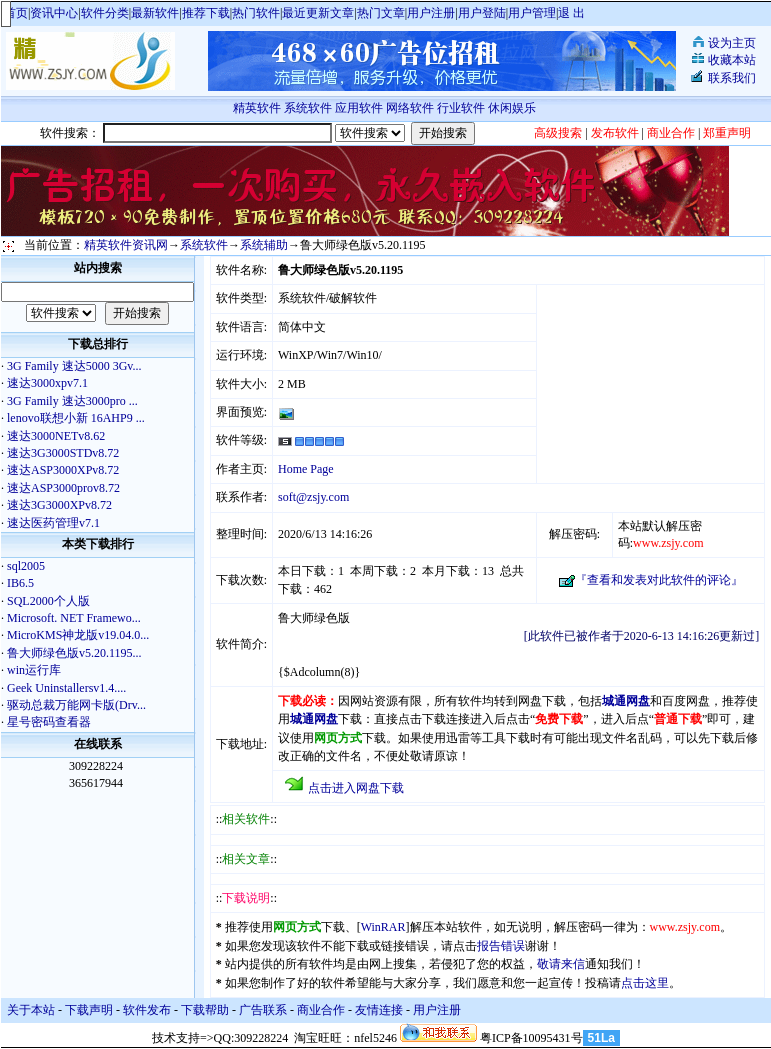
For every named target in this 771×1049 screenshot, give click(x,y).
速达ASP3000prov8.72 (63, 488)
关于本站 (31, 1010)
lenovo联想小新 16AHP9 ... (76, 418)
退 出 (571, 13)
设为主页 (732, 43)
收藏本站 (732, 60)
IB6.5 (20, 583)
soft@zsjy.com (313, 497)
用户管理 (532, 13)
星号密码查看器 (49, 722)
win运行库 (34, 670)
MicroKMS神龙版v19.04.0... (78, 635)
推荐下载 (206, 13)
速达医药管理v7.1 (53, 523)
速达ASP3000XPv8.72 (63, 470)
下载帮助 (205, 1010)
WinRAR (383, 927)
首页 (16, 13)
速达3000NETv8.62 (56, 436)
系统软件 (308, 108)
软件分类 (105, 13)
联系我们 (732, 78)
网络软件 (410, 108)
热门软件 (256, 13)
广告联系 (263, 1010)
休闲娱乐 (513, 108)
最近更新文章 (318, 13)
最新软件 (155, 13)
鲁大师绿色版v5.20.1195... (74, 653)
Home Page (306, 469)
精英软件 (257, 108)
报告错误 (501, 946)
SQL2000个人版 (48, 601)
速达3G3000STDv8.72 (63, 453)
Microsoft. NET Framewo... (74, 618)
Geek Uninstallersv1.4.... (66, 688)
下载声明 (89, 1010)
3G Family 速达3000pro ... (72, 401)
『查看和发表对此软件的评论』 (659, 580)
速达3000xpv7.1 (47, 383)
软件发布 (147, 1010)
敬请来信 (561, 964)
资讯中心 (54, 13)
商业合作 (321, 1010)
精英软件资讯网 (126, 245)
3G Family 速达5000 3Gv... (74, 366)
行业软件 (461, 108)
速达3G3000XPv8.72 (59, 505)
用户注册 (431, 13)
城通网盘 (626, 701)
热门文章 (381, 13)
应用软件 (359, 108)
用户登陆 (482, 13)
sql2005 (26, 566)
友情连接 (379, 1010)
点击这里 (645, 983)
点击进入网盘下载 (356, 788)
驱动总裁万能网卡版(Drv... (76, 705)
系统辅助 (264, 245)
